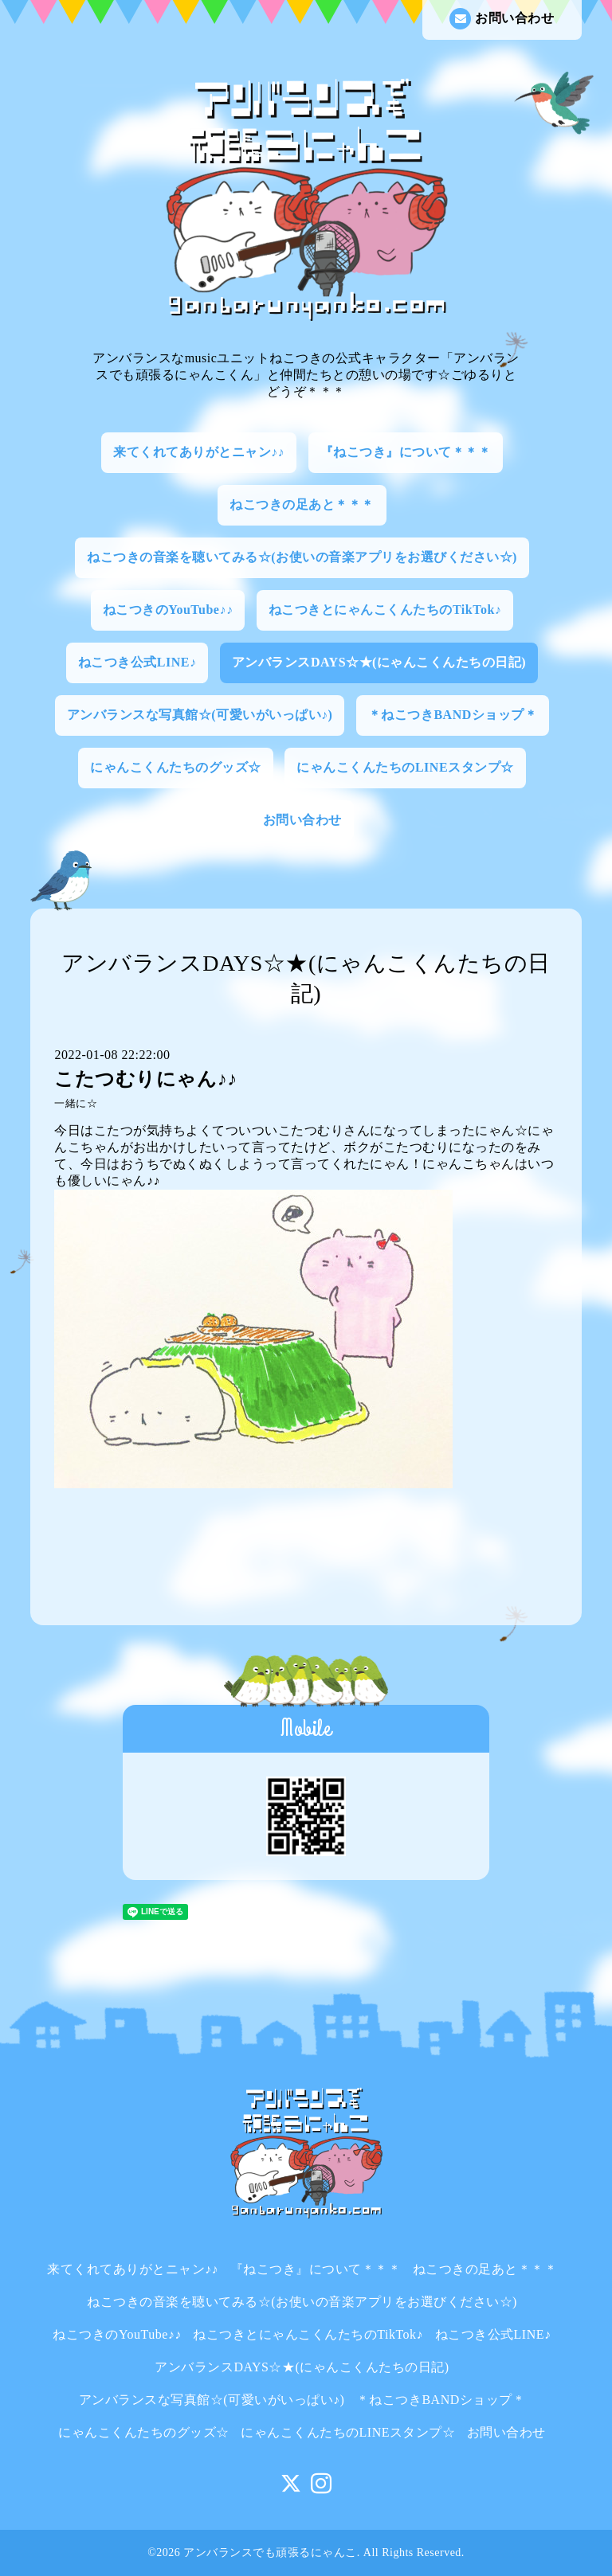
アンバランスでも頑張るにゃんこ (270, 2552)
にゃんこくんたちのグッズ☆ (175, 767)
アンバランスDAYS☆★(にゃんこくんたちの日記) (379, 662)
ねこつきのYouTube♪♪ (168, 609)
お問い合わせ (501, 18)
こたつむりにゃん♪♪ (145, 1079)
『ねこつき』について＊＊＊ (406, 452)
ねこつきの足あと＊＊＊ (302, 504)
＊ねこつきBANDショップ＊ (452, 714)
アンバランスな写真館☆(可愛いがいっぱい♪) (200, 714)
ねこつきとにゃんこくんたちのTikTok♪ (385, 609)
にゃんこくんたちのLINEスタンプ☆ (404, 767)
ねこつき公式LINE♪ (137, 662)
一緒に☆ (75, 1103)
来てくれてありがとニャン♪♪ (198, 452)
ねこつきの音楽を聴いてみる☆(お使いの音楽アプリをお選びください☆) (302, 557)
